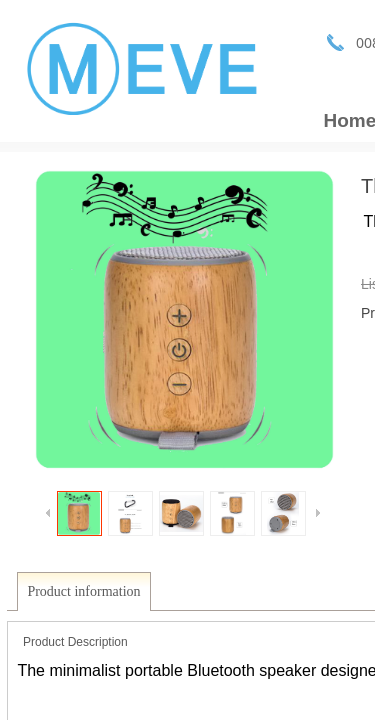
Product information (83, 591)
